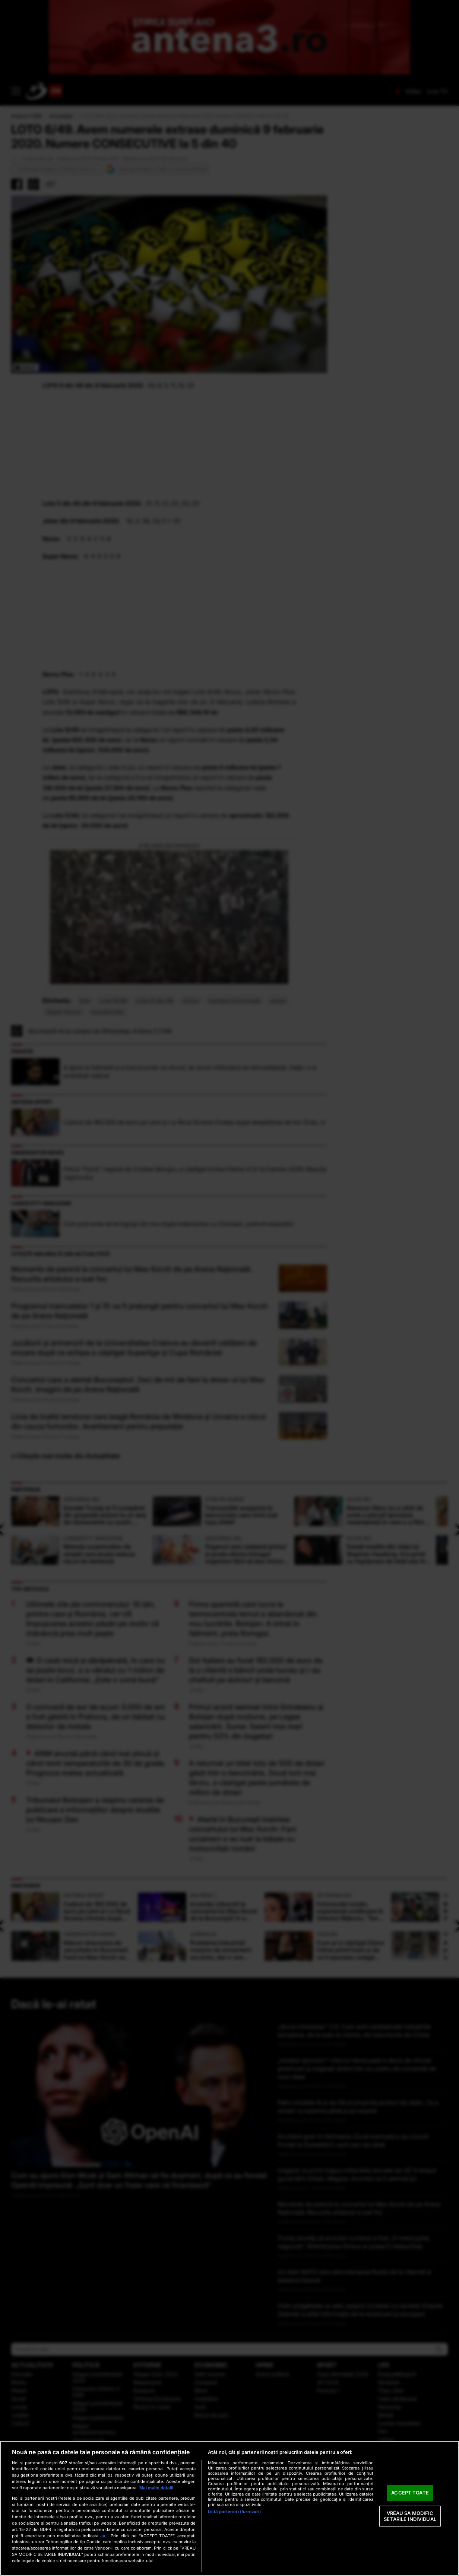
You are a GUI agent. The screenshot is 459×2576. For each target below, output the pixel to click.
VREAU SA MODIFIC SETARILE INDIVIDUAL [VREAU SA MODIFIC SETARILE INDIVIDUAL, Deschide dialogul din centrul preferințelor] (410, 2516)
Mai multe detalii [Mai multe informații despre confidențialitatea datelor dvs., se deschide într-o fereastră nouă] (156, 2487)
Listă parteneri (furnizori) (234, 2511)
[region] (229, 2508)
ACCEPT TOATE (410, 2493)
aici (104, 2535)
